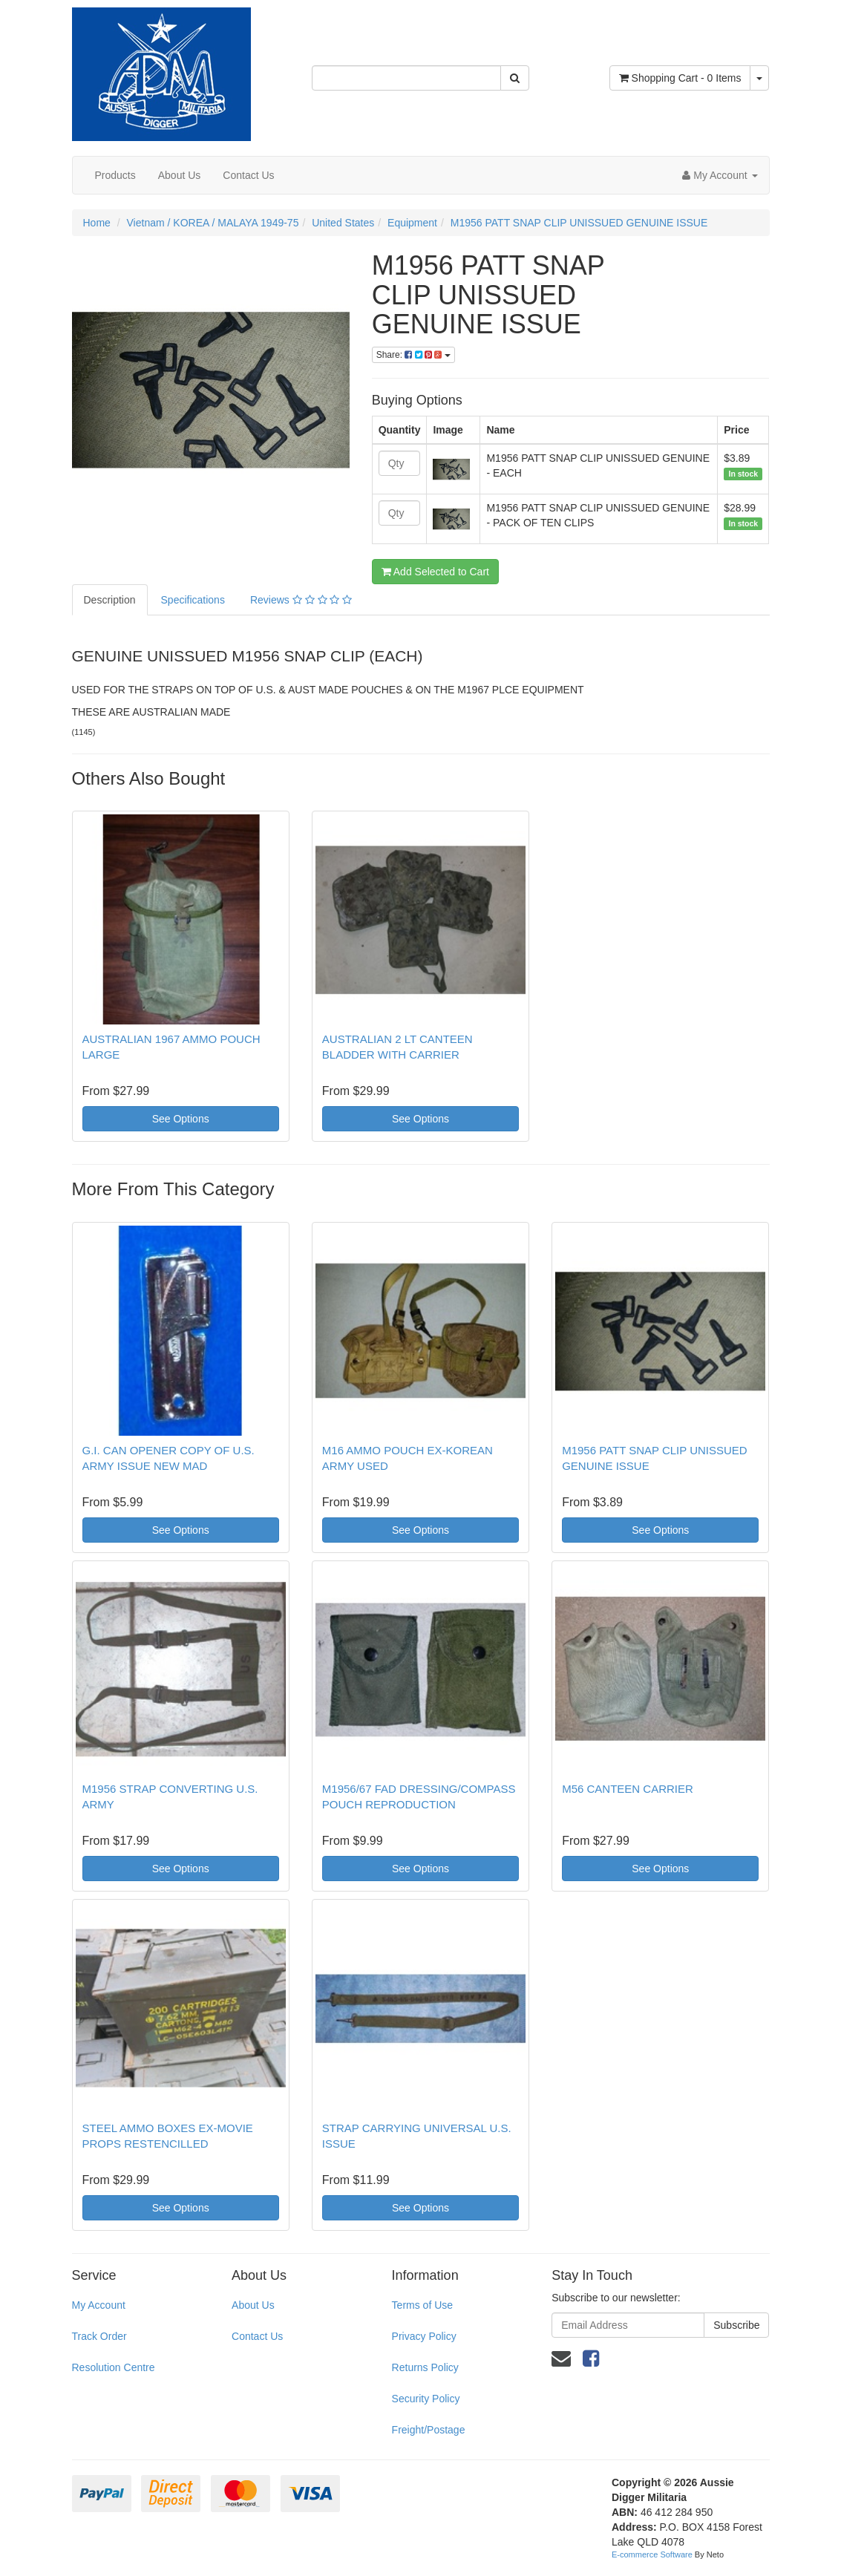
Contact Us (248, 175)
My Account (98, 2305)
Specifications (193, 600)
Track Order (99, 2336)
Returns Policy (425, 2367)
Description (110, 600)
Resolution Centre (113, 2367)
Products (115, 175)
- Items (680, 78)
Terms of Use (422, 2305)
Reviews (301, 600)
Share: (413, 355)
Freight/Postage (428, 2430)
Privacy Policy (424, 2336)
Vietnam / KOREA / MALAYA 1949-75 (213, 223)
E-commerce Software (652, 2554)
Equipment (412, 223)
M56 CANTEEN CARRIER (627, 1788)
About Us (179, 175)
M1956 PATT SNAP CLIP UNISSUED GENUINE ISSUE (579, 223)
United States (343, 223)
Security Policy (426, 2399)
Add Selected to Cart (435, 572)
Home (97, 223)
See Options (180, 1119)
